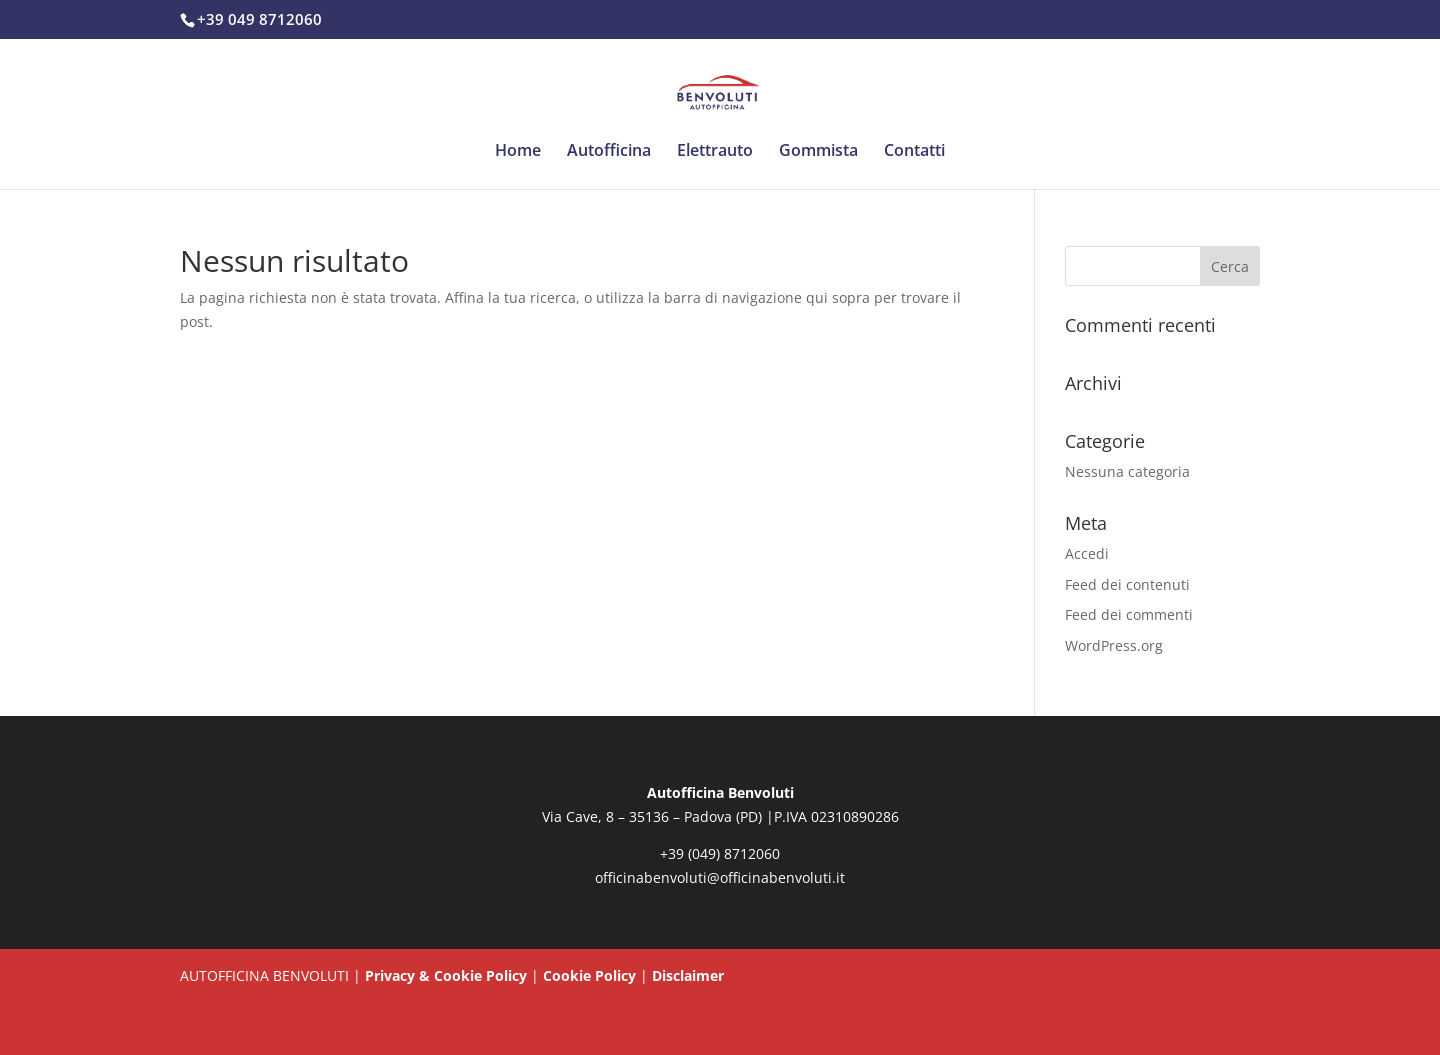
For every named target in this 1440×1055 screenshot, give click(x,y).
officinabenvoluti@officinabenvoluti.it (720, 877)
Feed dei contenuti (1127, 584)
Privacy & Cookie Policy (446, 975)
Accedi (1087, 553)
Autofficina (609, 152)
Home (518, 152)
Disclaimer (688, 975)
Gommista (818, 152)
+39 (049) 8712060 (720, 853)
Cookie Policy (589, 975)
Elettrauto (715, 152)
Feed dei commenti (1129, 614)
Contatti (914, 152)
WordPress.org (1114, 645)
